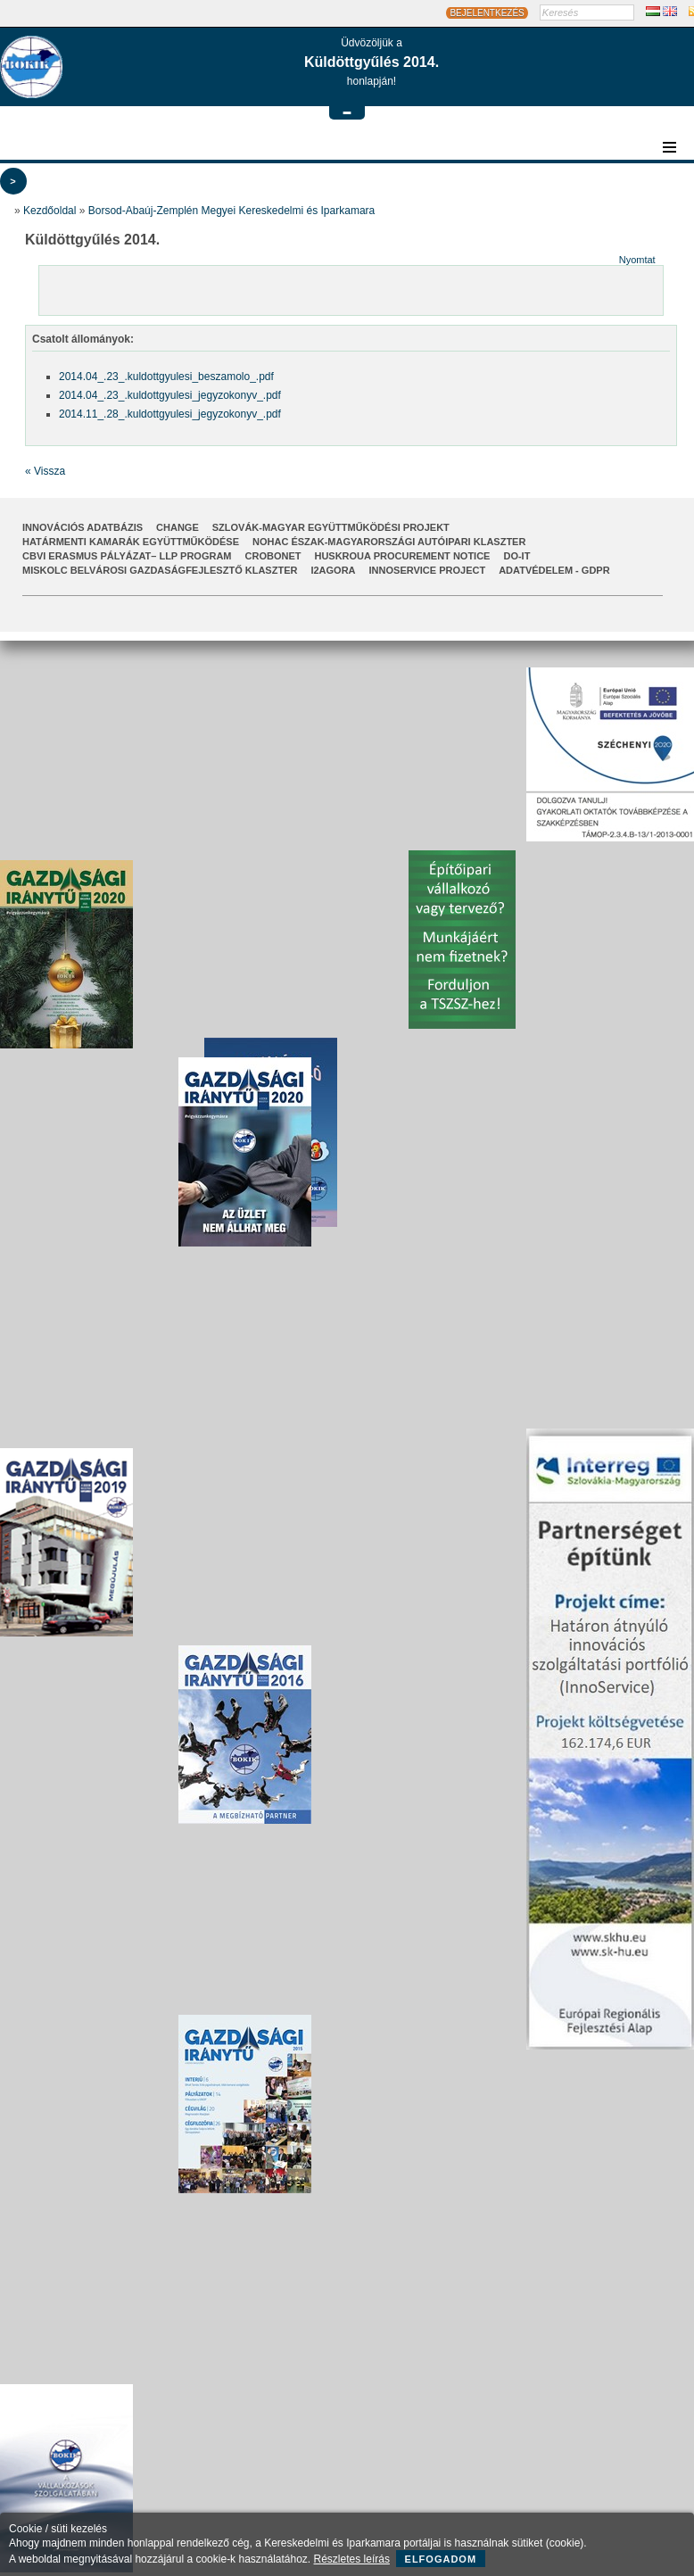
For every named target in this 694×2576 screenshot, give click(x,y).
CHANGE (177, 527)
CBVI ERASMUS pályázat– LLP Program (127, 556)
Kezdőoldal (49, 210)
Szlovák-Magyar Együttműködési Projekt (331, 527)
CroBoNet (273, 556)
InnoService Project (427, 570)
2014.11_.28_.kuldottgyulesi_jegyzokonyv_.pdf (170, 414)
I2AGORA (332, 570)
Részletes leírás (352, 2559)
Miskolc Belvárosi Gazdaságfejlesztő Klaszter (159, 570)
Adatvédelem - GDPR (554, 570)
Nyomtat (637, 259)
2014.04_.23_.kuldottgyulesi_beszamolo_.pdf (166, 376)
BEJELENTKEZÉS (487, 13)
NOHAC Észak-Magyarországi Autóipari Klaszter (388, 541)
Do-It (516, 556)
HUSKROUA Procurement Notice (402, 556)
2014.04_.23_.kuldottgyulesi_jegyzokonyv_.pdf (170, 395)
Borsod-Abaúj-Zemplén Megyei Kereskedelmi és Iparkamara (231, 210)
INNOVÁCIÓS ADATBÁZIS (82, 527)
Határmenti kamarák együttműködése (130, 541)
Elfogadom (441, 2559)
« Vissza (45, 471)
